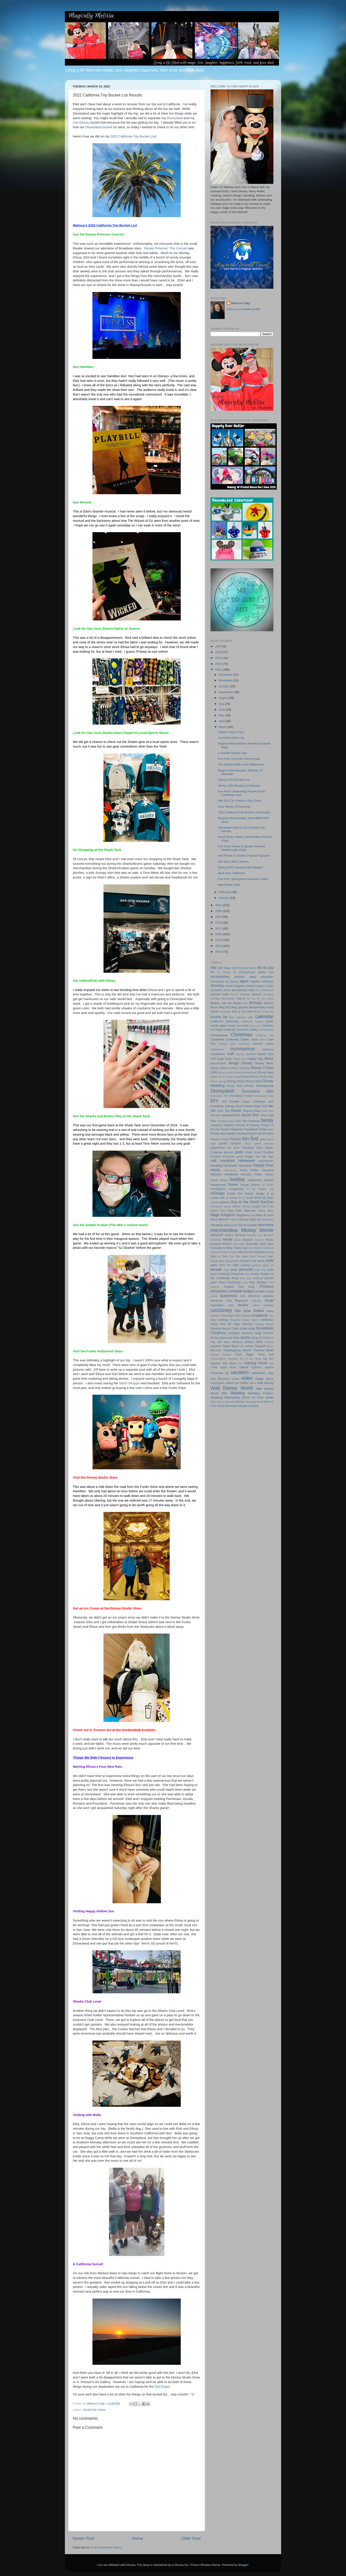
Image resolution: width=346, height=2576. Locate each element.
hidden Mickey (263, 1174)
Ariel (251, 990)
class (254, 1039)
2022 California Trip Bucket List (133, 136)
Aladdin (255, 981)
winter (269, 1397)
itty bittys (267, 1197)
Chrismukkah (219, 1035)
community (244, 1043)
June (222, 709)
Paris (226, 1269)
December (226, 674)
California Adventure (225, 1021)
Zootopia (253, 1406)
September (226, 692)
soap (258, 1333)
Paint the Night (229, 1265)
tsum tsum (228, 1367)
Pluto (222, 1282)
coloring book (226, 1043)
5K (212, 972)
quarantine (228, 1296)
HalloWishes (266, 1161)
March (223, 727)
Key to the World (245, 1202)
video (247, 1378)
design (233, 1063)
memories (265, 1225)
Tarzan (269, 1346)
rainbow (268, 1296)
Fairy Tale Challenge (247, 1121)
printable (235, 1291)
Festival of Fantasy (247, 1125)
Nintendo (215, 1252)
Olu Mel (248, 1252)
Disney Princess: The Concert (165, 248)
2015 (219, 940)
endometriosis (231, 1115)
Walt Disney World (232, 1388)
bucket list (89, 2409)
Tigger (250, 1354)
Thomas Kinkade (221, 1354)
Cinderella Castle (237, 1039)
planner (268, 1278)
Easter (236, 1110)
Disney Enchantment (246, 1072)
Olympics (260, 1252)
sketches (247, 1324)
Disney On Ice (218, 1076)
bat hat (251, 998)
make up (234, 1219)
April (222, 721)
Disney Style (253, 1081)
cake (251, 1017)
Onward (261, 1256)
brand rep (268, 1011)
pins (247, 1274)
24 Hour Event (247, 968)
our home (258, 1261)
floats (270, 1129)
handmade (230, 1165)
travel (101, 2409)
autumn (257, 994)
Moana (229, 1235)
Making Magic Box (251, 1219)
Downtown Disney (223, 1106)
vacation (240, 1372)
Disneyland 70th (219, 1096)
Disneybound (264, 1085)
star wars (223, 1342)
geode (257, 1143)
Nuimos (225, 1252)
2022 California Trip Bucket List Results (244, 812)
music (269, 1239)
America (217, 985)
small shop (247, 1328)
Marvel (242, 1225)
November (226, 680)
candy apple (219, 1025)
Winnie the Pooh (253, 1397)
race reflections (250, 1296)
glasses (228, 1152)
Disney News (265, 1072)
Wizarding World (254, 1401)
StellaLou (237, 1342)
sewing (223, 1319)
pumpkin (260, 1291)
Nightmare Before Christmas (257, 1248)
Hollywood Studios (260, 1180)
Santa (269, 1311)
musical (216, 1244)
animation (216, 990)
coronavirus (242, 1049)
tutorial (243, 1367)
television (216, 1350)
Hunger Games (250, 1184)
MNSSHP (217, 1235)
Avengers (268, 994)
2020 (219, 911)
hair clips (267, 1156)
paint (214, 1265)
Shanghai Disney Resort (244, 1320)
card (245, 1025)
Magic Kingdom (223, 1215)
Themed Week (263, 1350)
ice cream (267, 1184)
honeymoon (218, 1184)
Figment (225, 1129)
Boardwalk (225, 1011)
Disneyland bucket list (101, 127)
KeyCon (267, 1202)
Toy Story (229, 1363)
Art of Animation (264, 990)
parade (216, 1269)
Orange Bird (232, 1261)
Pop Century (258, 1282)
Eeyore (248, 1110)
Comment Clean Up (231, 737)
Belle (245, 1003)
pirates (255, 1274)
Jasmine (215, 1202)
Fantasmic (217, 1125)
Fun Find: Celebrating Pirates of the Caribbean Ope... (241, 793)
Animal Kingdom (234, 985)
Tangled (260, 1346)
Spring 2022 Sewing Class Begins (240, 867)
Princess (266, 1286)
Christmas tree (264, 1035)
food (251, 1133)
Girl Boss (233, 1147)
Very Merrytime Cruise (225, 1378)
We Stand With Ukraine (233, 861)
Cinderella (217, 1039)
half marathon (223, 1161)
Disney (246, 1063)
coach (262, 1039)
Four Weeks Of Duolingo (234, 806)
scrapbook (259, 1315)
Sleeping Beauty (264, 1324)
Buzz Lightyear (237, 1017)
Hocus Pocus (219, 1180)
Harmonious (230, 1170)
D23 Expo (161, 2386)
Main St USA (264, 1215)
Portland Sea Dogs (239, 1286)
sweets (249, 1346)
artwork (215, 994)
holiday (237, 1179)
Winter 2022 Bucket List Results (239, 785)
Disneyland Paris (264, 1096)
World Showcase (228, 1406)
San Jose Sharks (249, 1311)
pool (245, 1282)
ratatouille (256, 1300)
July (222, 703)
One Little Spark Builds (242, 1256)
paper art (268, 1265)
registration (217, 1305)
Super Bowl (230, 1346)
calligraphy (247, 1021)
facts (231, 1121)
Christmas (241, 1034)
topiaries (216, 1363)
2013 (219, 951)
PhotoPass (237, 1274)
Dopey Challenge (253, 1101)
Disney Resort (249, 1076)
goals (239, 1152)
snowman (247, 1333)
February (225, 892)
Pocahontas (234, 1282)
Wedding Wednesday (225, 1397)
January (224, 897)
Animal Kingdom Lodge (259, 985)
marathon (217, 1225)
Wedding (238, 1393)
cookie (269, 1043)
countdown (218, 1054)
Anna (226, 990)
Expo (264, 1115)
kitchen (236, 1206)
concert (257, 1043)
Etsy (255, 1115)
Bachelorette (228, 998)
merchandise (224, 1230)
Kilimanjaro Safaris (221, 1206)
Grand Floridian (263, 1152)
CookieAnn (217, 1049)
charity (253, 1029)
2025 (219, 652)
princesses (219, 1291)
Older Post (191, 2538)
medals (252, 1225)
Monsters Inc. (254, 1235)
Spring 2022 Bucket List (234, 779)
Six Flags (234, 1324)
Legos (256, 1206)
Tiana (238, 1354)
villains (269, 1378)
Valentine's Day (262, 1373)
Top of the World (250, 1358)
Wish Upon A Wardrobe (223, 1401)
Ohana (233, 1252)
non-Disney (81, 122)
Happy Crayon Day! (231, 732)
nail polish (239, 1244)
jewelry (225, 1202)
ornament (245, 1261)
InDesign (218, 1193)
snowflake (234, 1333)
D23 (270, 1054)
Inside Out (234, 1193)
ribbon (256, 1305)
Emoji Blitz (267, 1111)
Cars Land (255, 1025)
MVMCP (227, 1244)
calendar (264, 1016)
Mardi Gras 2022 (229, 884)
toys (240, 1363)
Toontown (233, 1358)
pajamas (256, 1265)
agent (244, 981)
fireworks (237, 1129)
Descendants (218, 1063)
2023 (219, 663)
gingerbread (218, 1147)
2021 (219, 905)
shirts (214, 1324)
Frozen (235, 1139)
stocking (269, 1342)
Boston (258, 1011)
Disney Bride (264, 1063)
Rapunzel (241, 1300)
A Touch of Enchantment (236, 972)
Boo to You (239, 1011)
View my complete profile (243, 309)
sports (245, 1337)
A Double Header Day (232, 753)
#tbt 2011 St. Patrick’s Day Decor (240, 800)
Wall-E (252, 1383)
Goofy (248, 1152)
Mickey (248, 1230)
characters (242, 1029)
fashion (229, 1125)
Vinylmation (217, 1383)
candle (269, 1021)
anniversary (239, 990)
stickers (249, 1342)
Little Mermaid (245, 1210)
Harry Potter (249, 1170)
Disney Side (266, 1076)
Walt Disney (265, 1383)
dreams (240, 1106)
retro (231, 1305)
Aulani (225, 994)
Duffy (257, 1106)
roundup (268, 1305)
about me (265, 972)
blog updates (239, 1007)
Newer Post (83, 2538)
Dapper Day (255, 1058)
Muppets (248, 1239)
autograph (245, 994)
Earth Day (223, 1110)
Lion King (226, 1210)
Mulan (237, 1239)
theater (247, 1350)
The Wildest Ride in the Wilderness (241, 764)
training (250, 1363)
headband (231, 1174)
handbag (216, 1165)
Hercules (246, 1174)
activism (239, 976)
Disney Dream (226, 1072)
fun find (250, 1138)
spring (254, 1337)
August (224, 697)
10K (234, 968)
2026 (219, 646)
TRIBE (214, 1367)
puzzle (214, 1296)
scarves (215, 1315)
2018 (219, 922)
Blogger (243, 2565)
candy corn (234, 1025)
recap (269, 1300)
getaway (269, 1143)
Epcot (246, 1115)
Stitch (259, 1342)
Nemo (263, 1244)
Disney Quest (233, 1076)
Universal (217, 1373)
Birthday (255, 1003)
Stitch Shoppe (129, 1383)
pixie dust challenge (251, 1278)
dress (249, 1106)
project (248, 1291)
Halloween (246, 1161)
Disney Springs (219, 1081)
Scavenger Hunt (231, 1315)
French (225, 1139)
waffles (244, 1383)
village (259, 1378)
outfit (269, 1261)
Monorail (240, 1235)
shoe (223, 1324)
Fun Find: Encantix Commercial (239, 758)
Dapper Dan (239, 1058)
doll (224, 1101)
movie (227, 1239)
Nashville (252, 1244)
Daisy (228, 1058)
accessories (220, 976)
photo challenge (220, 1274)
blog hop (224, 1007)
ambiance (267, 981)
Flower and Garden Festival (229, 1133)
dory (270, 1101)
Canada (259, 1021)
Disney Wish (235, 1085)
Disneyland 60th (257, 1091)
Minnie (266, 1230)
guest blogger (245, 1156)
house (233, 1184)
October (224, 686)
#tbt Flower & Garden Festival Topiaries (244, 855)
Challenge (229, 1029)
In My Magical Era (260, 1189)
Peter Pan (260, 1269)
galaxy (263, 1139)
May (222, 715)
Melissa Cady (240, 303)
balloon (241, 998)
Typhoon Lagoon (262, 1367)
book (250, 1011)
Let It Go (267, 1206)
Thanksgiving (232, 1350)
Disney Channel (240, 1068)
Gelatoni (236, 1143)
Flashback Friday (255, 1129)
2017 (219, 928)
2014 (219, 946)
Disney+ (249, 1085)
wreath (243, 1406)
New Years (233, 1247)
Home (137, 2538)
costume (267, 1049)
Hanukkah (245, 1165)
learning (246, 1206)
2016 (219, 934)
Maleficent (268, 1219)
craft (230, 1054)
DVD (264, 1106)
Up (227, 1373)
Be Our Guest (265, 998)
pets (271, 1269)
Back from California (231, 873)
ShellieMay (266, 1319)
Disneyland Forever (241, 1095)
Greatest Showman (223, 1156)
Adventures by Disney (224, 981)
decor (268, 1058)
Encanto (215, 1115)
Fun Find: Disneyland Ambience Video (243, 879)
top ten (268, 1358)
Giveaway (248, 1147)
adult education (261, 976)
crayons (240, 1054)
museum (259, 1239)
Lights (214, 1210)
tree (271, 1363)
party (234, 1269)
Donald (234, 1101)
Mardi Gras (230, 1225)
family (267, 1120)
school (246, 1315)
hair (258, 1156)
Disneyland (175, 118)
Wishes (240, 1401)
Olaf (240, 1252)
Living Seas (265, 1210)
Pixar (235, 1278)
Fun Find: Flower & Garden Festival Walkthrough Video (241, 848)
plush (214, 1282)
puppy (269, 1291)
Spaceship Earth (230, 1337)
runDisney (221, 1310)
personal (246, 1269)
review (243, 1305)
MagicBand (243, 1215)
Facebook (222, 1121)
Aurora (234, 994)
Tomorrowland (218, 1358)
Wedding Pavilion (260, 1393)
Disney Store (235, 1081)
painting (245, 1265)
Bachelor (215, 998)
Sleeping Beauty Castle (225, 1328)
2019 (219, 916)
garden (223, 1143)
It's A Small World (250, 1197)
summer (216, 1346)
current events (256, 1054)
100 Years (224, 968)
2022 (219, 669)
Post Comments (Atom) (106, 2547)
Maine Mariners (220, 1219)
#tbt (213, 968)
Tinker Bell (265, 1354)
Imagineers (236, 1189)
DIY (214, 1101)
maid (253, 1215)
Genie (247, 1143)
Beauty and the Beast (226, 1003)
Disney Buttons (220, 1068)
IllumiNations (218, 1189)
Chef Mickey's (266, 1029)
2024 (219, 658)
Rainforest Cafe (221, 1300)
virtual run (232, 1383)
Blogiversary (257, 1007)
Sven (241, 1346)
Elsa (257, 1110)
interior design (254, 1193)
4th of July (265, 968)
